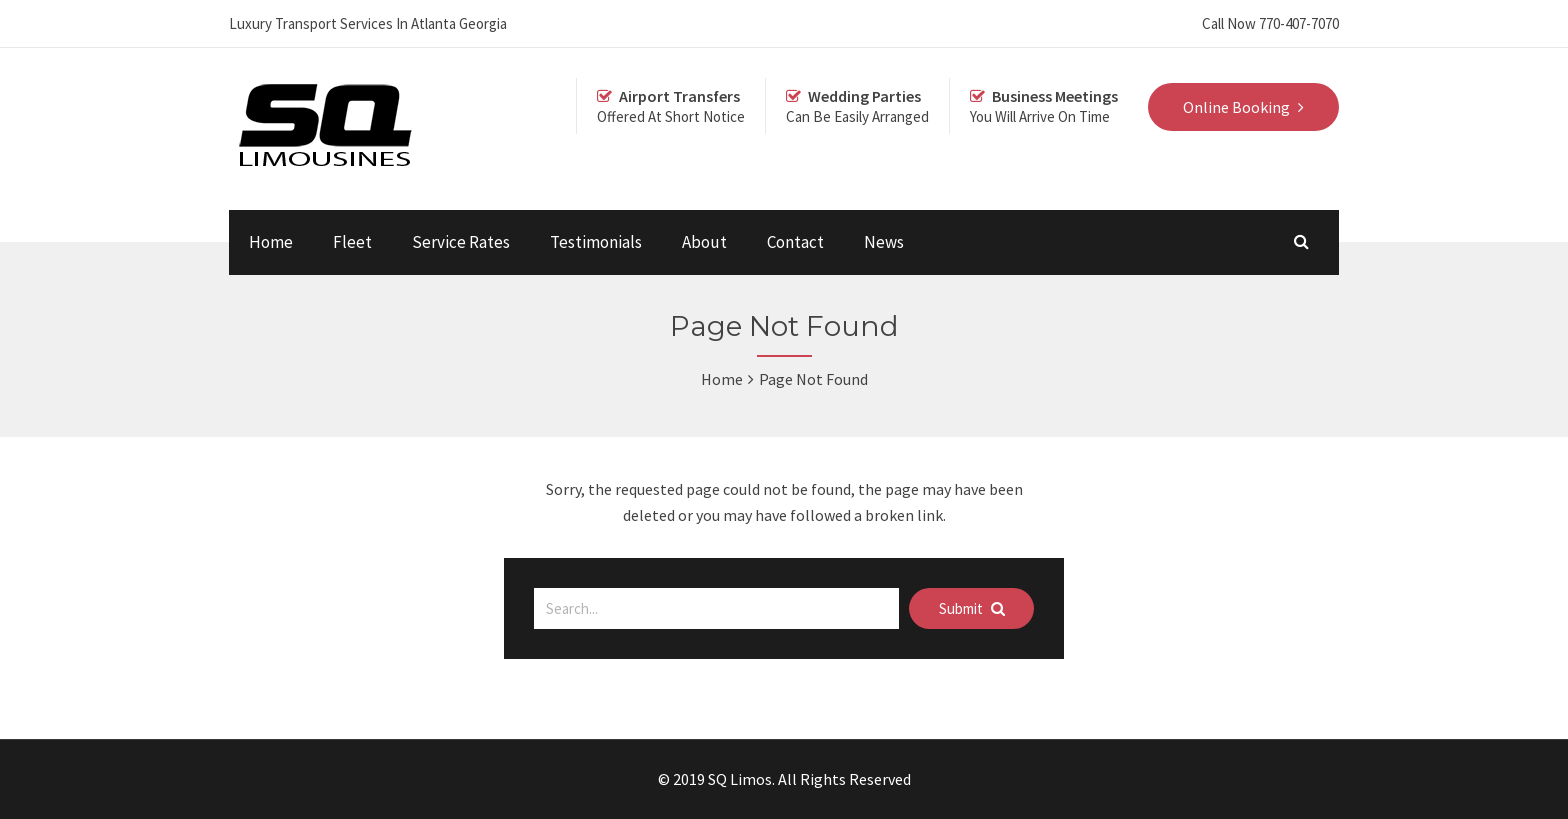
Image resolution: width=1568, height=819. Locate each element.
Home (271, 242)
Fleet (352, 242)
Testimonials (596, 242)
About (704, 242)
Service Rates (461, 242)
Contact (795, 242)
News (884, 242)
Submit (972, 608)
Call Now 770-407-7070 (1270, 23)
